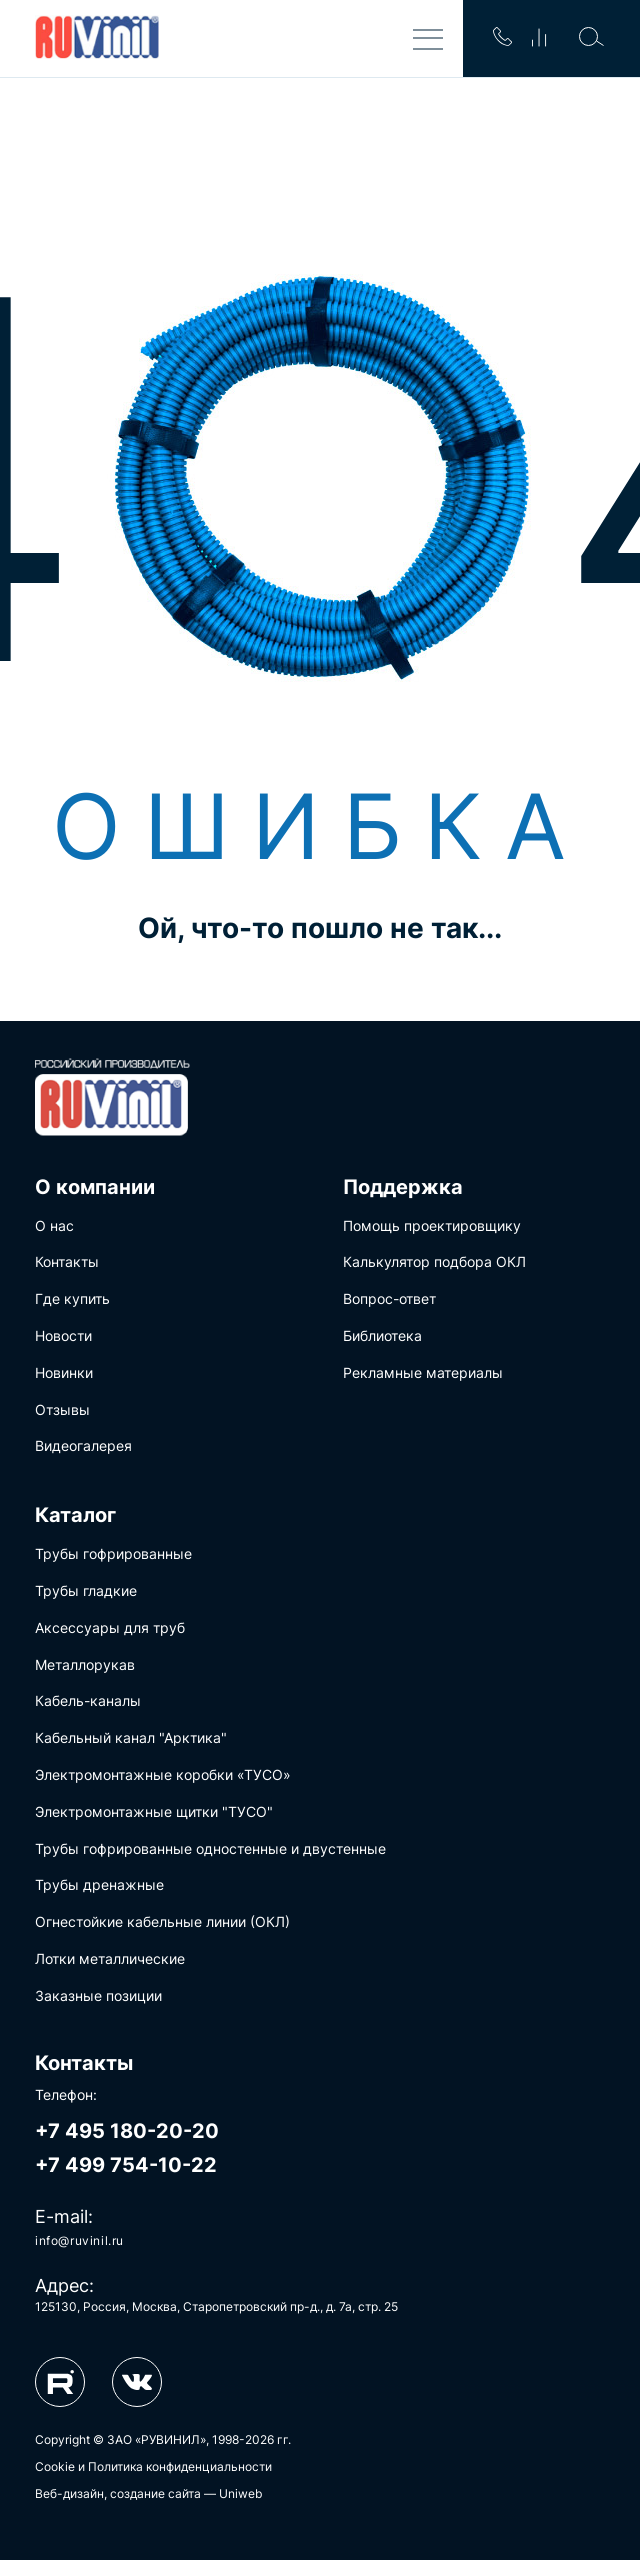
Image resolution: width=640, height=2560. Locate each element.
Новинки (64, 1372)
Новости (63, 1335)
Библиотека (382, 1335)
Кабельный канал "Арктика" (131, 1737)
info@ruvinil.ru (79, 2240)
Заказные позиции (98, 1995)
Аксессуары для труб (110, 1627)
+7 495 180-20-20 (127, 2131)
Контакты (67, 1261)
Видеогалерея (83, 1445)
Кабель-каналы (88, 1700)
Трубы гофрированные (113, 1553)
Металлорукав (85, 1664)
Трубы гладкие (86, 1590)
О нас (54, 1225)
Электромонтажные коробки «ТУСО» (163, 1774)
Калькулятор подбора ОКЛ (434, 1261)
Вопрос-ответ (389, 1298)
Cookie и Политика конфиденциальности (153, 2466)
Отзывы (62, 1409)
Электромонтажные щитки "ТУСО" (154, 1811)
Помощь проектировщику (432, 1225)
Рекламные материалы (423, 1372)
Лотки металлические (110, 1958)
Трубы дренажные (99, 1884)
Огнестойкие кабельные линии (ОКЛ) (162, 1921)
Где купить (72, 1298)
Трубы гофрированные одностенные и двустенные (210, 1848)
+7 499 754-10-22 (126, 2165)
